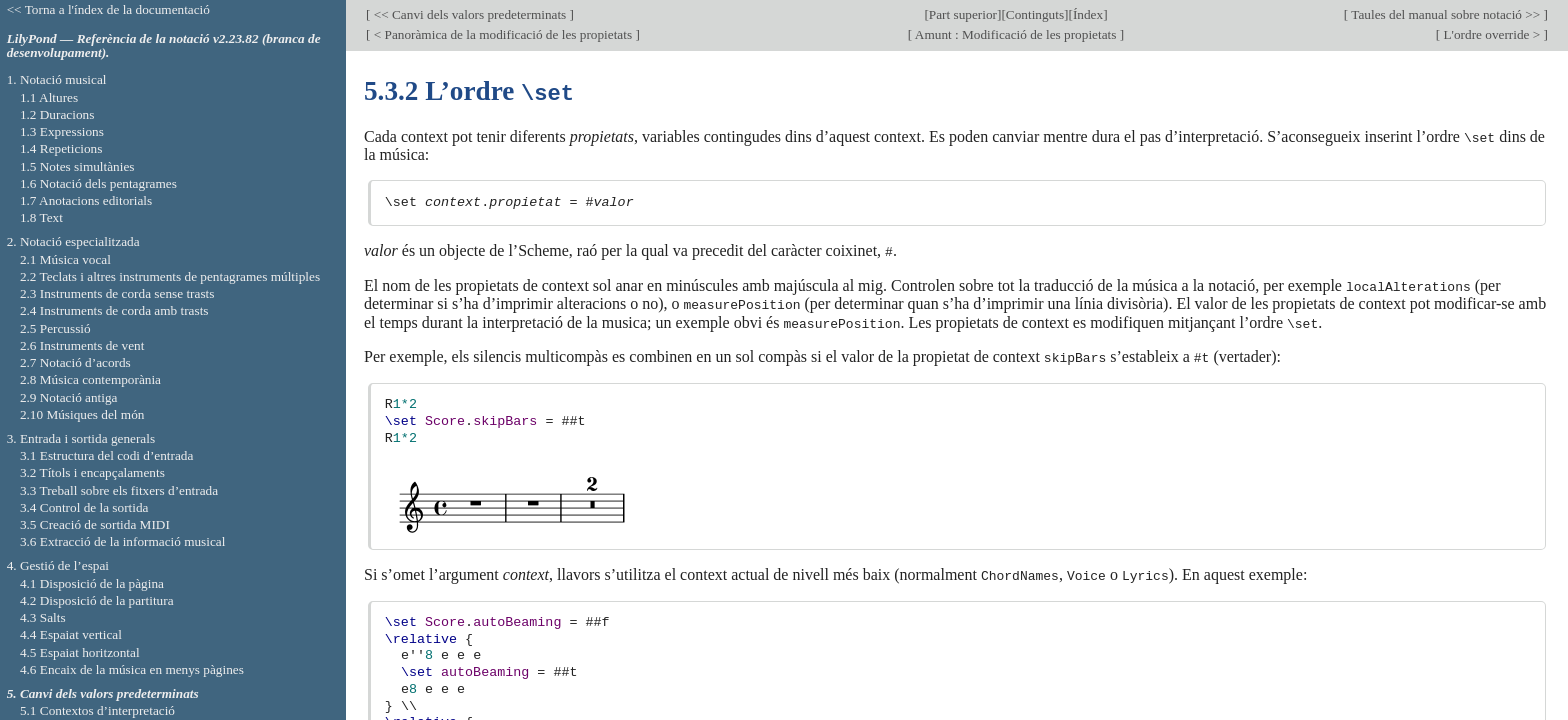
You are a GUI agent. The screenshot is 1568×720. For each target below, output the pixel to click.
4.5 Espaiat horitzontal (80, 652)
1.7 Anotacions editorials (86, 200)
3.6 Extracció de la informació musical (123, 541)
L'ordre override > (1491, 34)
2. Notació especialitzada (73, 241)
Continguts (1035, 14)
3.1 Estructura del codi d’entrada (107, 455)
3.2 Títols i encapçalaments (92, 472)
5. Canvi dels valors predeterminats (103, 693)
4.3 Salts (43, 617)
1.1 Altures (49, 97)
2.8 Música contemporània (90, 379)
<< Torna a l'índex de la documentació (108, 9)
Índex (1088, 14)
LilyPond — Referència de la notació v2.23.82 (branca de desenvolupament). (164, 46)
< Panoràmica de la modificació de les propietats (502, 34)
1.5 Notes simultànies (77, 166)
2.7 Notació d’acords (75, 362)
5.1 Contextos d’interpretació (97, 710)
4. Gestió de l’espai (58, 565)
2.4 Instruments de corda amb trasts (114, 310)
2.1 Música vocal (65, 259)
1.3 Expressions (62, 131)
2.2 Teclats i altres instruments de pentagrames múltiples (170, 276)
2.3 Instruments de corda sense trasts (117, 293)
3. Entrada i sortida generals (81, 438)
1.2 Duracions (57, 114)
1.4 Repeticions (61, 148)
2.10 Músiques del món (82, 414)
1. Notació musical (57, 79)
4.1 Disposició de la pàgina (92, 583)
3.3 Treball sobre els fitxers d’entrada (119, 490)
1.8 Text (41, 217)
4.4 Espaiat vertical (71, 634)
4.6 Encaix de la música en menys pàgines (132, 669)
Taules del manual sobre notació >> (1445, 14)
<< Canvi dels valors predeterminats (469, 14)
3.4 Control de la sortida (84, 507)
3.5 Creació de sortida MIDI (95, 524)
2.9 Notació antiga (69, 397)
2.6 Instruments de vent (82, 345)
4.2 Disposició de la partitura (97, 600)
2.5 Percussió (55, 328)
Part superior (963, 14)
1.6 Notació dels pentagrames (98, 183)
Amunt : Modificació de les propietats (1015, 34)
